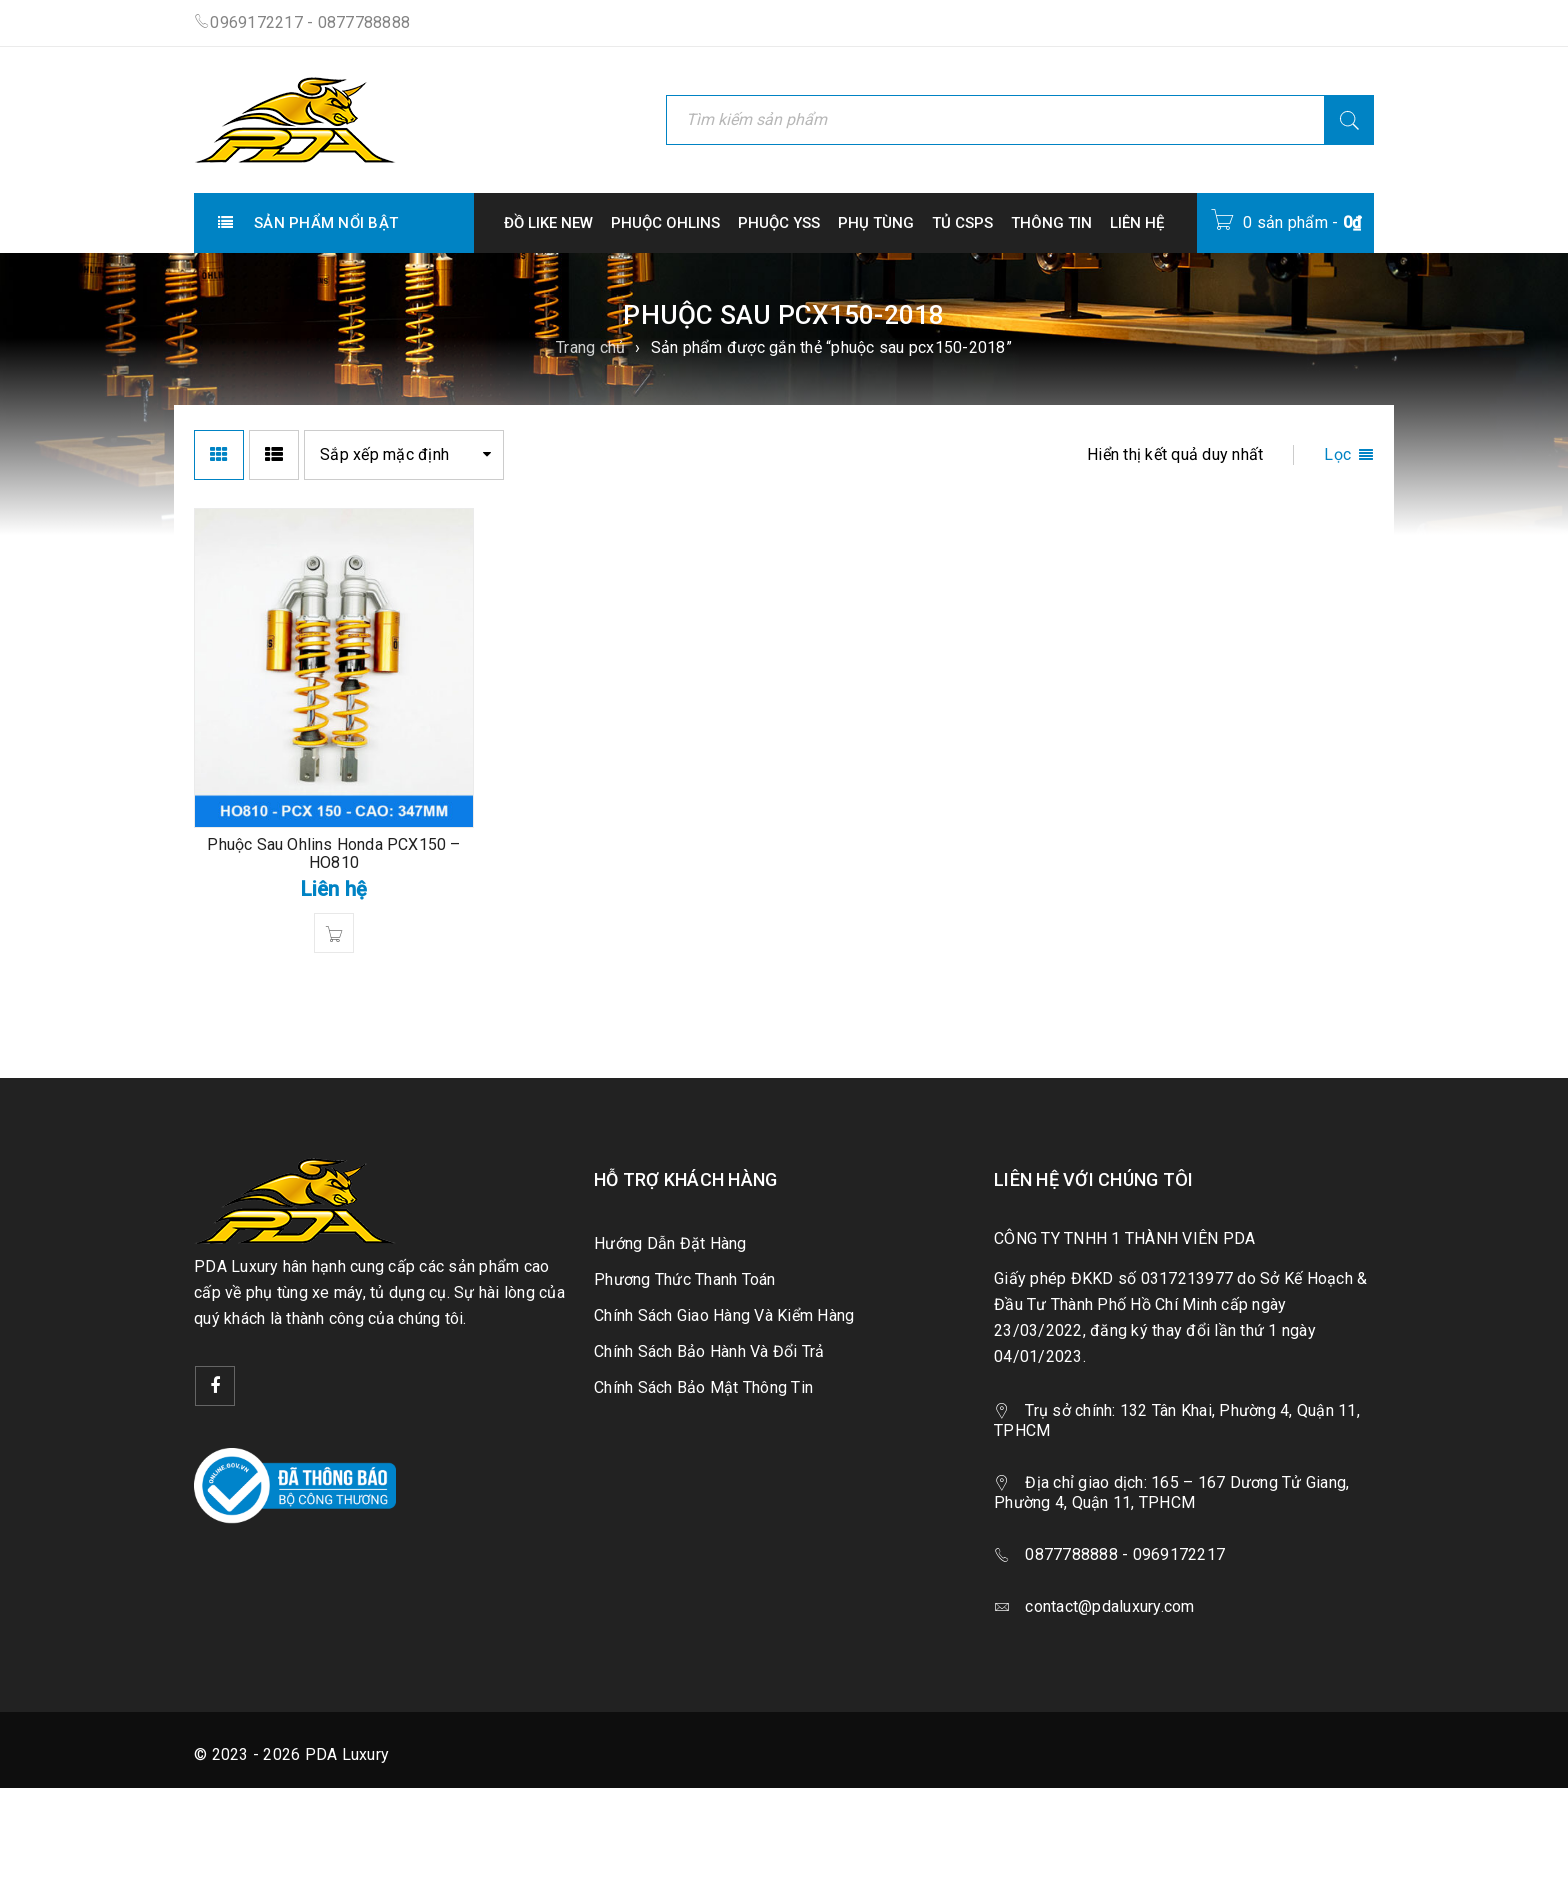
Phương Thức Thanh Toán (685, 1279)
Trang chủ (590, 347)
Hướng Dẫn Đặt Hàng (670, 1243)
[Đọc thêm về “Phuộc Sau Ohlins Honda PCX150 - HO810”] (334, 933)
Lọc (1337, 454)
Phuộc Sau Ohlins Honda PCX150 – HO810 (333, 853)
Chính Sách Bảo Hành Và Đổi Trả (709, 1351)
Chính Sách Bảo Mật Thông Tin (703, 1387)
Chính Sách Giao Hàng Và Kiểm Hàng (724, 1315)
